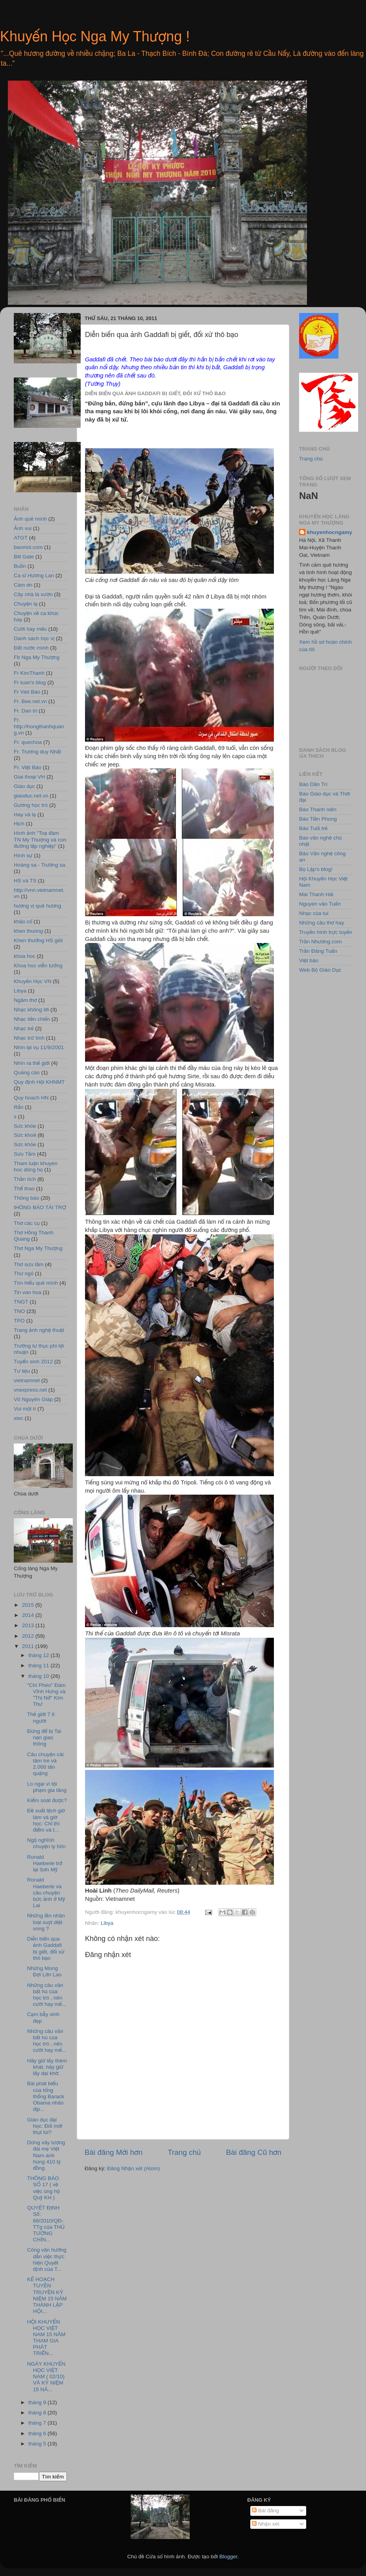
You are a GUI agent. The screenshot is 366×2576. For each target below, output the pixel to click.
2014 (28, 1615)
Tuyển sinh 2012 (33, 1361)
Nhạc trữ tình (29, 1038)
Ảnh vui (22, 528)
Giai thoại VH (29, 777)
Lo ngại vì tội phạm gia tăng (47, 1787)
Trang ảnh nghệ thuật (39, 1330)
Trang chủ (184, 2152)
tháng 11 (39, 1665)
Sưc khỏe (25, 1126)
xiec (18, 1418)
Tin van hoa (27, 1292)
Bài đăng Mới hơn (113, 2152)
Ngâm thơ (25, 1000)
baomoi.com (28, 547)
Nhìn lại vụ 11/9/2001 (39, 1047)
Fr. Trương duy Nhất (37, 752)
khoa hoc (24, 956)
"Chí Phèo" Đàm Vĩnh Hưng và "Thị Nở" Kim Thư (46, 1694)
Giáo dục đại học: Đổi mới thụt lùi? (44, 2126)
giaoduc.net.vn (31, 796)
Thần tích (25, 1179)
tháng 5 (38, 2444)
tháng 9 (38, 2402)
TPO (19, 1321)
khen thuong (28, 931)
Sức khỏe (25, 1144)
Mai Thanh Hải (316, 894)
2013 (28, 1625)
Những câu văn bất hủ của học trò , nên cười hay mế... (47, 1994)
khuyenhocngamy (329, 532)
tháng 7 (38, 2423)
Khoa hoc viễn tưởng (38, 966)
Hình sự (23, 855)
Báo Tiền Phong (318, 819)
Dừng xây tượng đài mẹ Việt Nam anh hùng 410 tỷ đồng (46, 2155)
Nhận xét (265, 2524)
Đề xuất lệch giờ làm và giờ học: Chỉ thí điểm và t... (46, 1820)
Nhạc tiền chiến (32, 1019)
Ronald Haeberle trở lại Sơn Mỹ (44, 1863)
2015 (28, 1605)
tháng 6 (38, 2433)
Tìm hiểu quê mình (36, 1283)
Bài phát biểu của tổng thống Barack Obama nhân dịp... (45, 2096)
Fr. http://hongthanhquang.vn (39, 726)
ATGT (21, 538)
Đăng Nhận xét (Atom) (133, 2168)
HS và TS (25, 881)
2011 (28, 1646)
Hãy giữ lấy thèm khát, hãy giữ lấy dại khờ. (47, 2067)
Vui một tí (25, 1409)
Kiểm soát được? (47, 1800)
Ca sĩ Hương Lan (34, 575)
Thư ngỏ (23, 1273)
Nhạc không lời (31, 1010)
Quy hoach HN (31, 1098)
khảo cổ (23, 921)
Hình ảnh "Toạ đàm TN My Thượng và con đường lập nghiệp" (40, 839)
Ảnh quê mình (30, 519)
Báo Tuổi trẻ (313, 828)
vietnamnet (27, 1380)
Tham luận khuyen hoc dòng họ (35, 1166)
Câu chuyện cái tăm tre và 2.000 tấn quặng (45, 1764)
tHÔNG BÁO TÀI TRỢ (40, 1207)
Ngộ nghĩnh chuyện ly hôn (46, 1843)
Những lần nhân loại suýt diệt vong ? (46, 1922)
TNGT (21, 1302)
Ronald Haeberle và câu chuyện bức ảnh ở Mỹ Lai (46, 1892)
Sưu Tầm (24, 1154)
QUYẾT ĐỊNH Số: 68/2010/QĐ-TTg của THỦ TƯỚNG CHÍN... (46, 2224)
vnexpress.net (30, 1390)
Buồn (20, 566)
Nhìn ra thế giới (32, 1063)
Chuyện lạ (25, 604)
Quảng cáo (27, 1072)
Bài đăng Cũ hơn (253, 2152)
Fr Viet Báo (27, 692)
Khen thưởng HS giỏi (38, 940)
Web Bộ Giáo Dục (320, 970)
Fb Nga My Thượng (36, 657)
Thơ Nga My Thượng (38, 1248)
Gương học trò (31, 805)
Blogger (228, 2556)
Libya (107, 1923)
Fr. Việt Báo (27, 767)
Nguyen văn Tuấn (320, 904)
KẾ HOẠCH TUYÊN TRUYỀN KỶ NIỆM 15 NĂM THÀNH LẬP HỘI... (47, 2295)
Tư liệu (22, 1371)
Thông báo (26, 1198)
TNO (19, 1311)
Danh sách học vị (34, 638)
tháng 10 (39, 1676)
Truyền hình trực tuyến (325, 932)
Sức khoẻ (25, 1135)
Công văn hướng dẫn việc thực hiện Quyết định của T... (47, 2259)
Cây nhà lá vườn (33, 594)
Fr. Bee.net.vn (30, 701)
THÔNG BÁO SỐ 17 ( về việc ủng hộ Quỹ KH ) (43, 2187)
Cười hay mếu (30, 629)
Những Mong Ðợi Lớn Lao (44, 1971)
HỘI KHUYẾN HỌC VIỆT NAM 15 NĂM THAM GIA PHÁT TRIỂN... (46, 2338)
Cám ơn (23, 585)
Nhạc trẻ (24, 1028)
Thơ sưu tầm (29, 1264)
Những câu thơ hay (321, 923)
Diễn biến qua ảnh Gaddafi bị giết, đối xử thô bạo (46, 1948)
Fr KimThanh (29, 673)
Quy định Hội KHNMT (39, 1082)
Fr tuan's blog (30, 682)
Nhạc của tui (314, 913)
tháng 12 (39, 1655)
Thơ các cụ (27, 1223)
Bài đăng (265, 2510)
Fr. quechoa (28, 742)
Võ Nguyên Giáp (33, 1399)
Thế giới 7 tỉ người (41, 1717)
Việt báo (308, 960)
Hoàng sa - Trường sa (39, 865)
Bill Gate (24, 557)
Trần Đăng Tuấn (318, 951)
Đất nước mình (31, 648)
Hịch (19, 824)
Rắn (19, 1107)
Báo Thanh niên (317, 809)
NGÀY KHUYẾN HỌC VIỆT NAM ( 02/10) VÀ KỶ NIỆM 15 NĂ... (46, 2376)
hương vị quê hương (37, 906)
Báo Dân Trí (313, 784)
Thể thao (24, 1188)
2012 (28, 1636)
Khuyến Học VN (32, 981)
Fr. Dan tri (25, 711)
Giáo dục (24, 786)
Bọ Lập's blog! (316, 869)
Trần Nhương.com (320, 942)
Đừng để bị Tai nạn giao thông (44, 1737)
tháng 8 (38, 2413)
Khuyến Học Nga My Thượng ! (95, 36)
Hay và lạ (25, 815)
